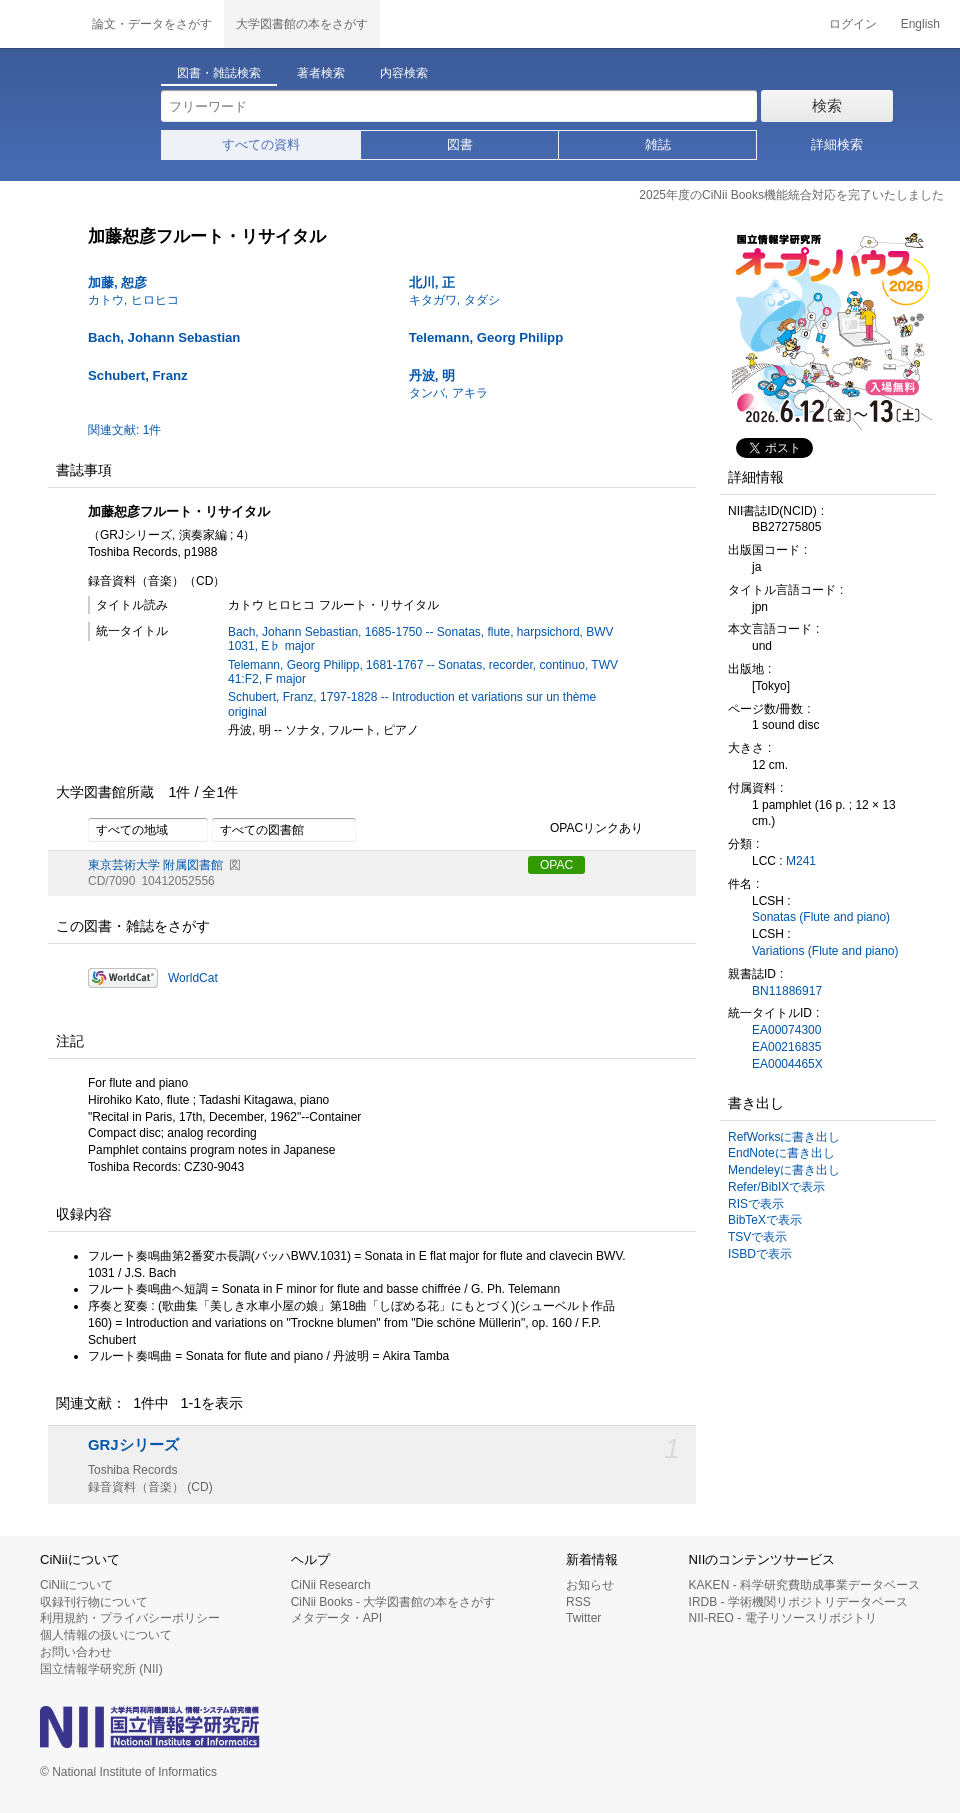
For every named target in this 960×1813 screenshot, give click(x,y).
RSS (578, 1602)
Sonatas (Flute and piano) (821, 917)
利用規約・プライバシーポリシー (130, 1618)
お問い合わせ (76, 1652)
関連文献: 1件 (124, 430)
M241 (801, 861)
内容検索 (404, 73)
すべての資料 (261, 144)
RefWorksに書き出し (784, 1137)
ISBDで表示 (760, 1254)
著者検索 (321, 73)
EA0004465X (787, 1064)
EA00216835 (786, 1047)
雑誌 (658, 144)
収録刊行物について (94, 1602)
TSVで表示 (757, 1237)
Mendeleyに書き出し (784, 1170)
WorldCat (193, 978)
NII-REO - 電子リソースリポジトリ (783, 1618)
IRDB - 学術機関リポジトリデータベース (798, 1602)
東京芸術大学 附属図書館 (155, 865)
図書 (460, 144)
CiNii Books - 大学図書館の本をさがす (393, 1602)
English (920, 24)
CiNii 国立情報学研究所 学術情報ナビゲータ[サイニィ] (40, 24)
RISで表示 (756, 1204)
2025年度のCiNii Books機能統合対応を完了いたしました (791, 195)
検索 (827, 105)
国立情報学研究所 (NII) (101, 1669)
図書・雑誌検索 (219, 73)
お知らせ (590, 1585)
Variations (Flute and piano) (825, 951)
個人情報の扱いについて (106, 1635)
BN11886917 (787, 991)
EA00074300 (786, 1030)
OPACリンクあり (585, 829)
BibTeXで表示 (765, 1220)
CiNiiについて (76, 1585)
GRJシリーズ (133, 1445)
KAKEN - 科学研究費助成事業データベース (804, 1585)
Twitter (583, 1618)
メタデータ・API (336, 1618)
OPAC (556, 865)
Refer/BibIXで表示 (776, 1187)
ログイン (853, 24)
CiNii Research (331, 1585)
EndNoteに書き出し (781, 1153)
